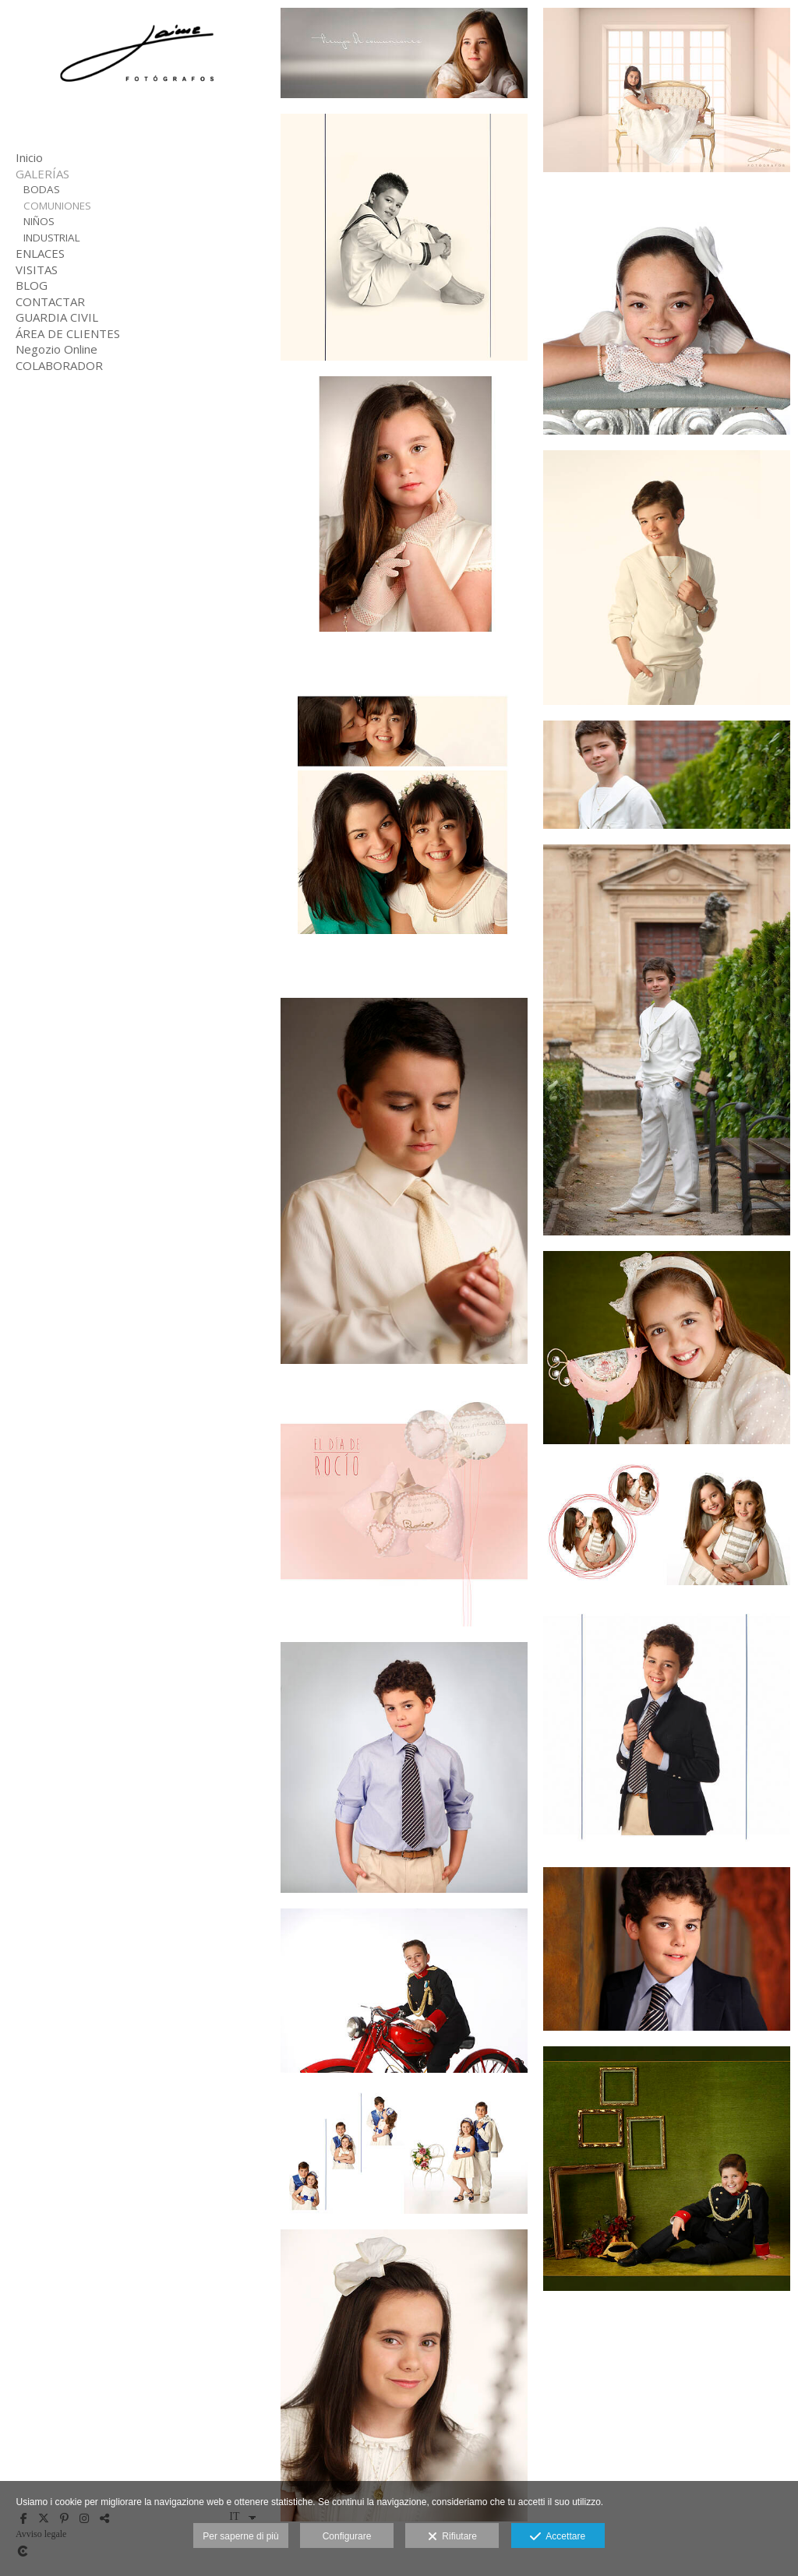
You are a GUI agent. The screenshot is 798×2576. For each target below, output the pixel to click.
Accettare (557, 2537)
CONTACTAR (50, 301)
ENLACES (40, 253)
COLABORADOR (59, 365)
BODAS (41, 189)
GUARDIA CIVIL (57, 317)
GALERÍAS (42, 173)
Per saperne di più (240, 2536)
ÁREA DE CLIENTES (68, 333)
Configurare (347, 2536)
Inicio (29, 157)
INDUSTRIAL (51, 238)
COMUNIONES (57, 206)
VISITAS (37, 269)
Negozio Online (56, 349)
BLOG (32, 285)
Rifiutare (452, 2537)
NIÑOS (39, 221)
